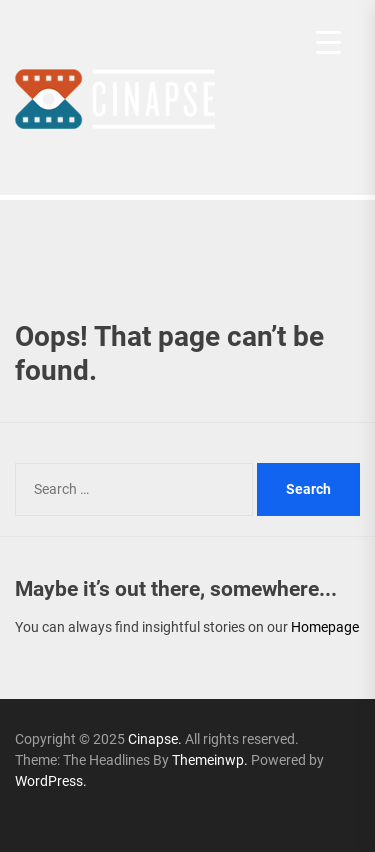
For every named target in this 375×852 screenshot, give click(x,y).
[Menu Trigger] (328, 42)
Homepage (325, 627)
